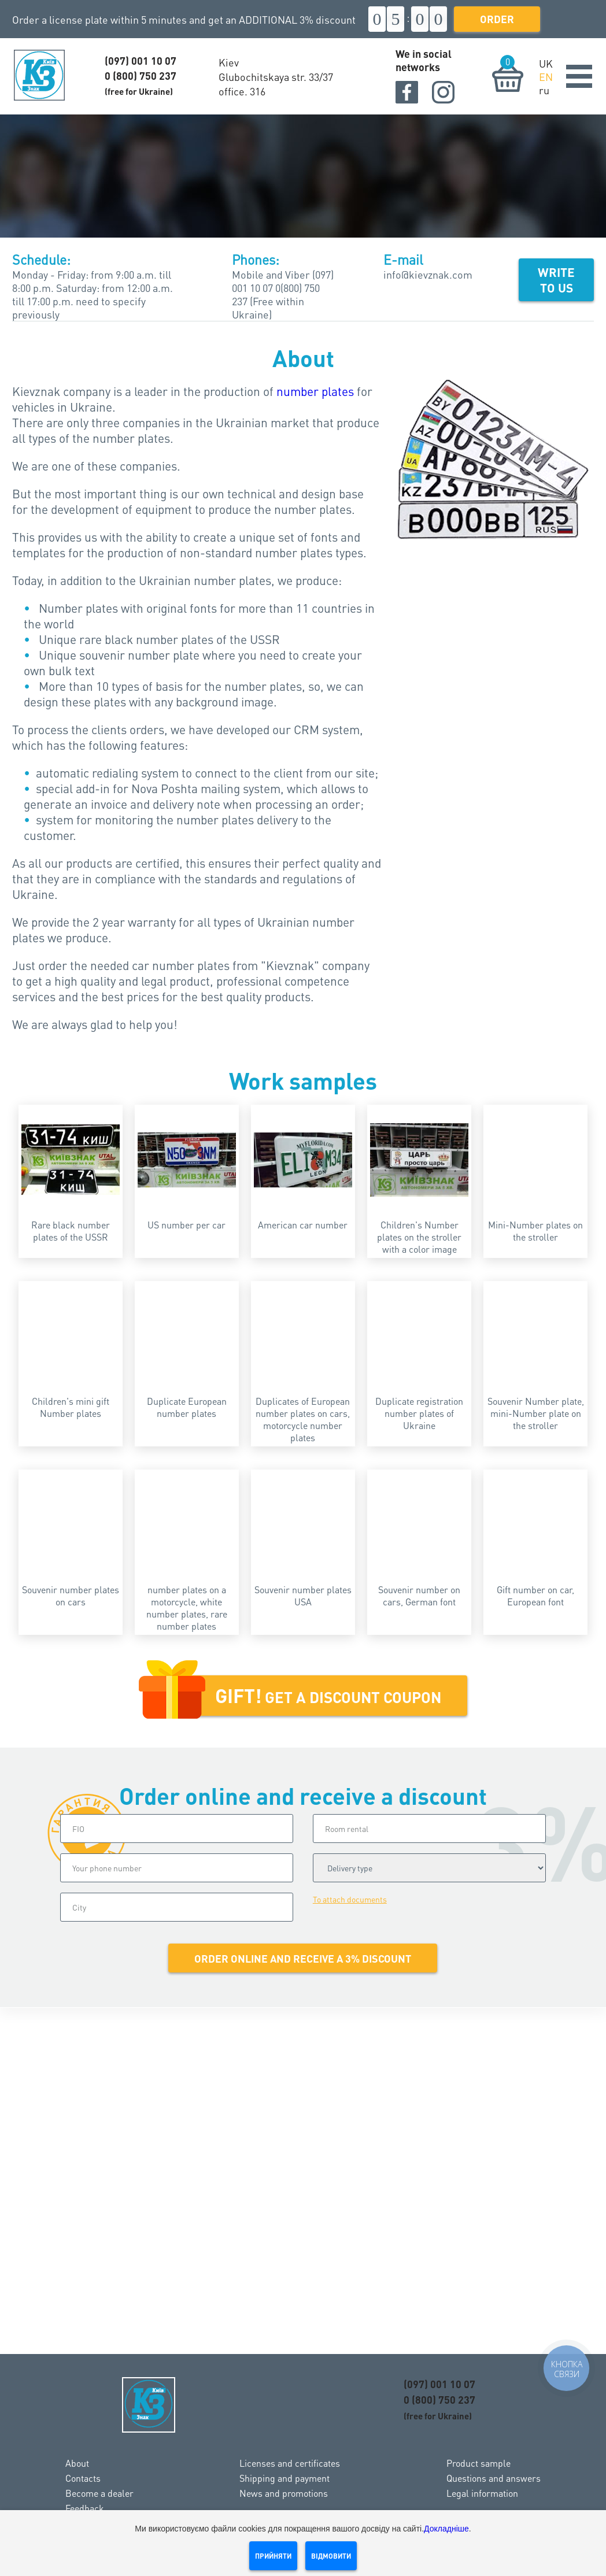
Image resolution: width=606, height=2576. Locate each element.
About (77, 2463)
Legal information (482, 2493)
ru (544, 90)
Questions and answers (493, 2478)
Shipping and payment (284, 2478)
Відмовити (331, 2556)
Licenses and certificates (289, 2463)
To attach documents (350, 1899)
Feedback (84, 2508)
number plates (315, 391)
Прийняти (273, 2556)
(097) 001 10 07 (140, 60)
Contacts (83, 2478)
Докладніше (446, 2528)
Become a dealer (99, 2493)
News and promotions (283, 2493)
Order (497, 18)
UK (546, 63)
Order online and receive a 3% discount (302, 1958)
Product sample (478, 2463)
